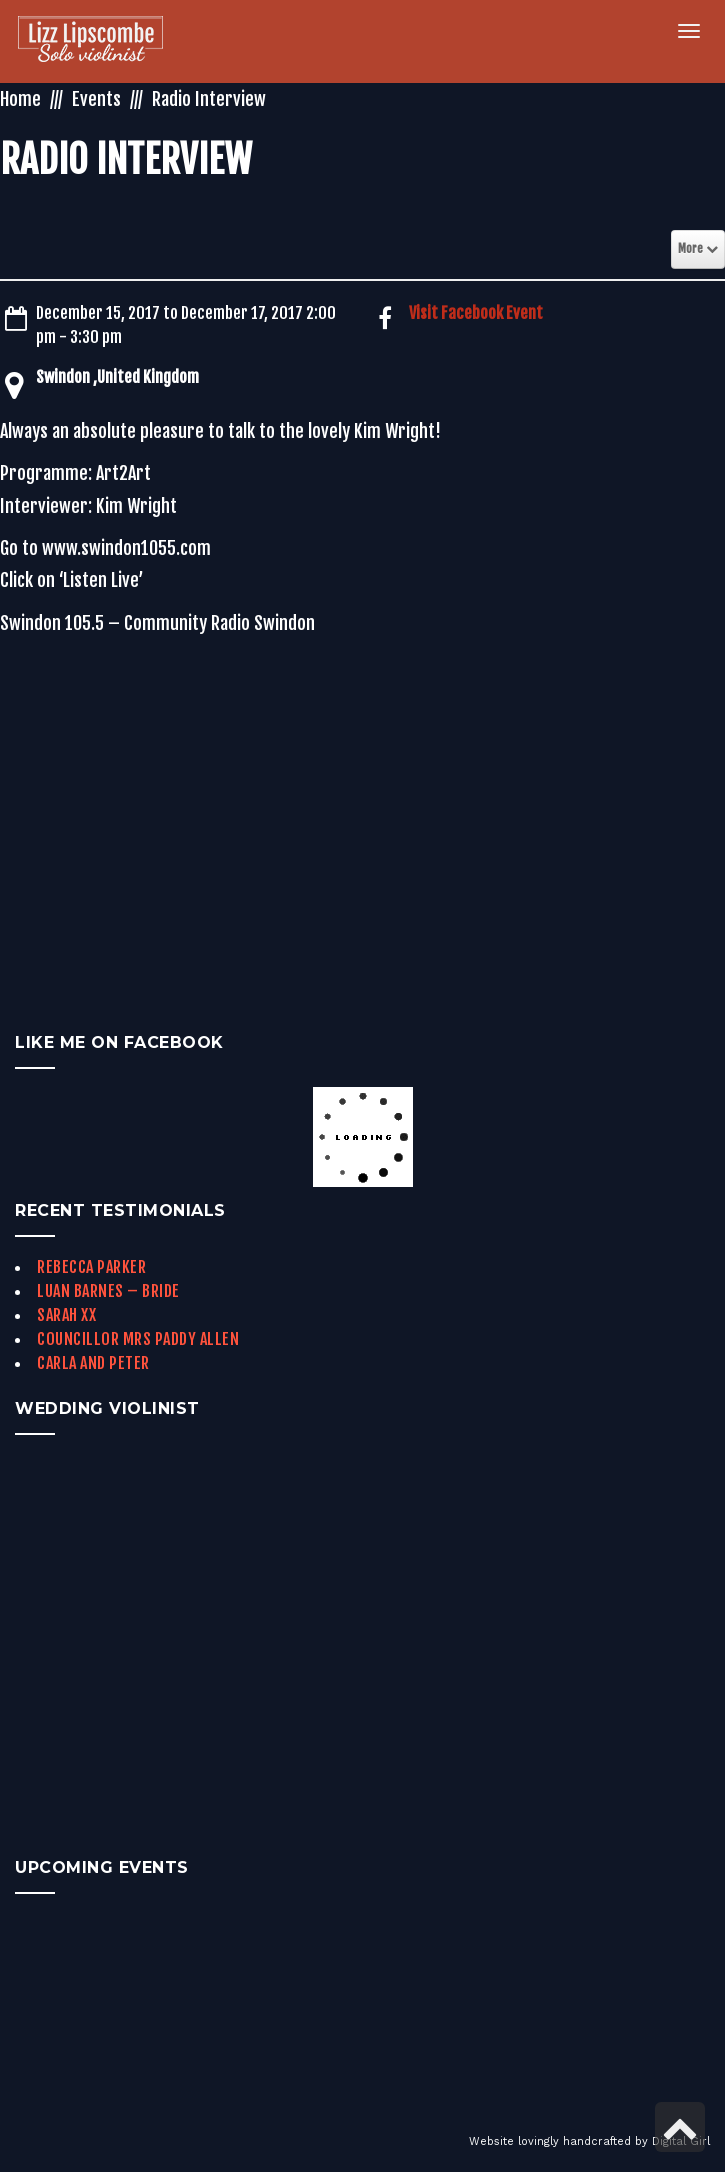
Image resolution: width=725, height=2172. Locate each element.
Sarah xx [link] (66, 1315)
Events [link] (96, 99)
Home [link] (20, 99)
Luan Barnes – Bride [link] (108, 1291)
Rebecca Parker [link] (91, 1267)
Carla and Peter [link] (93, 1363)
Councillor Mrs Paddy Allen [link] (138, 1339)
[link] (90, 41)
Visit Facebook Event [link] (476, 313)
